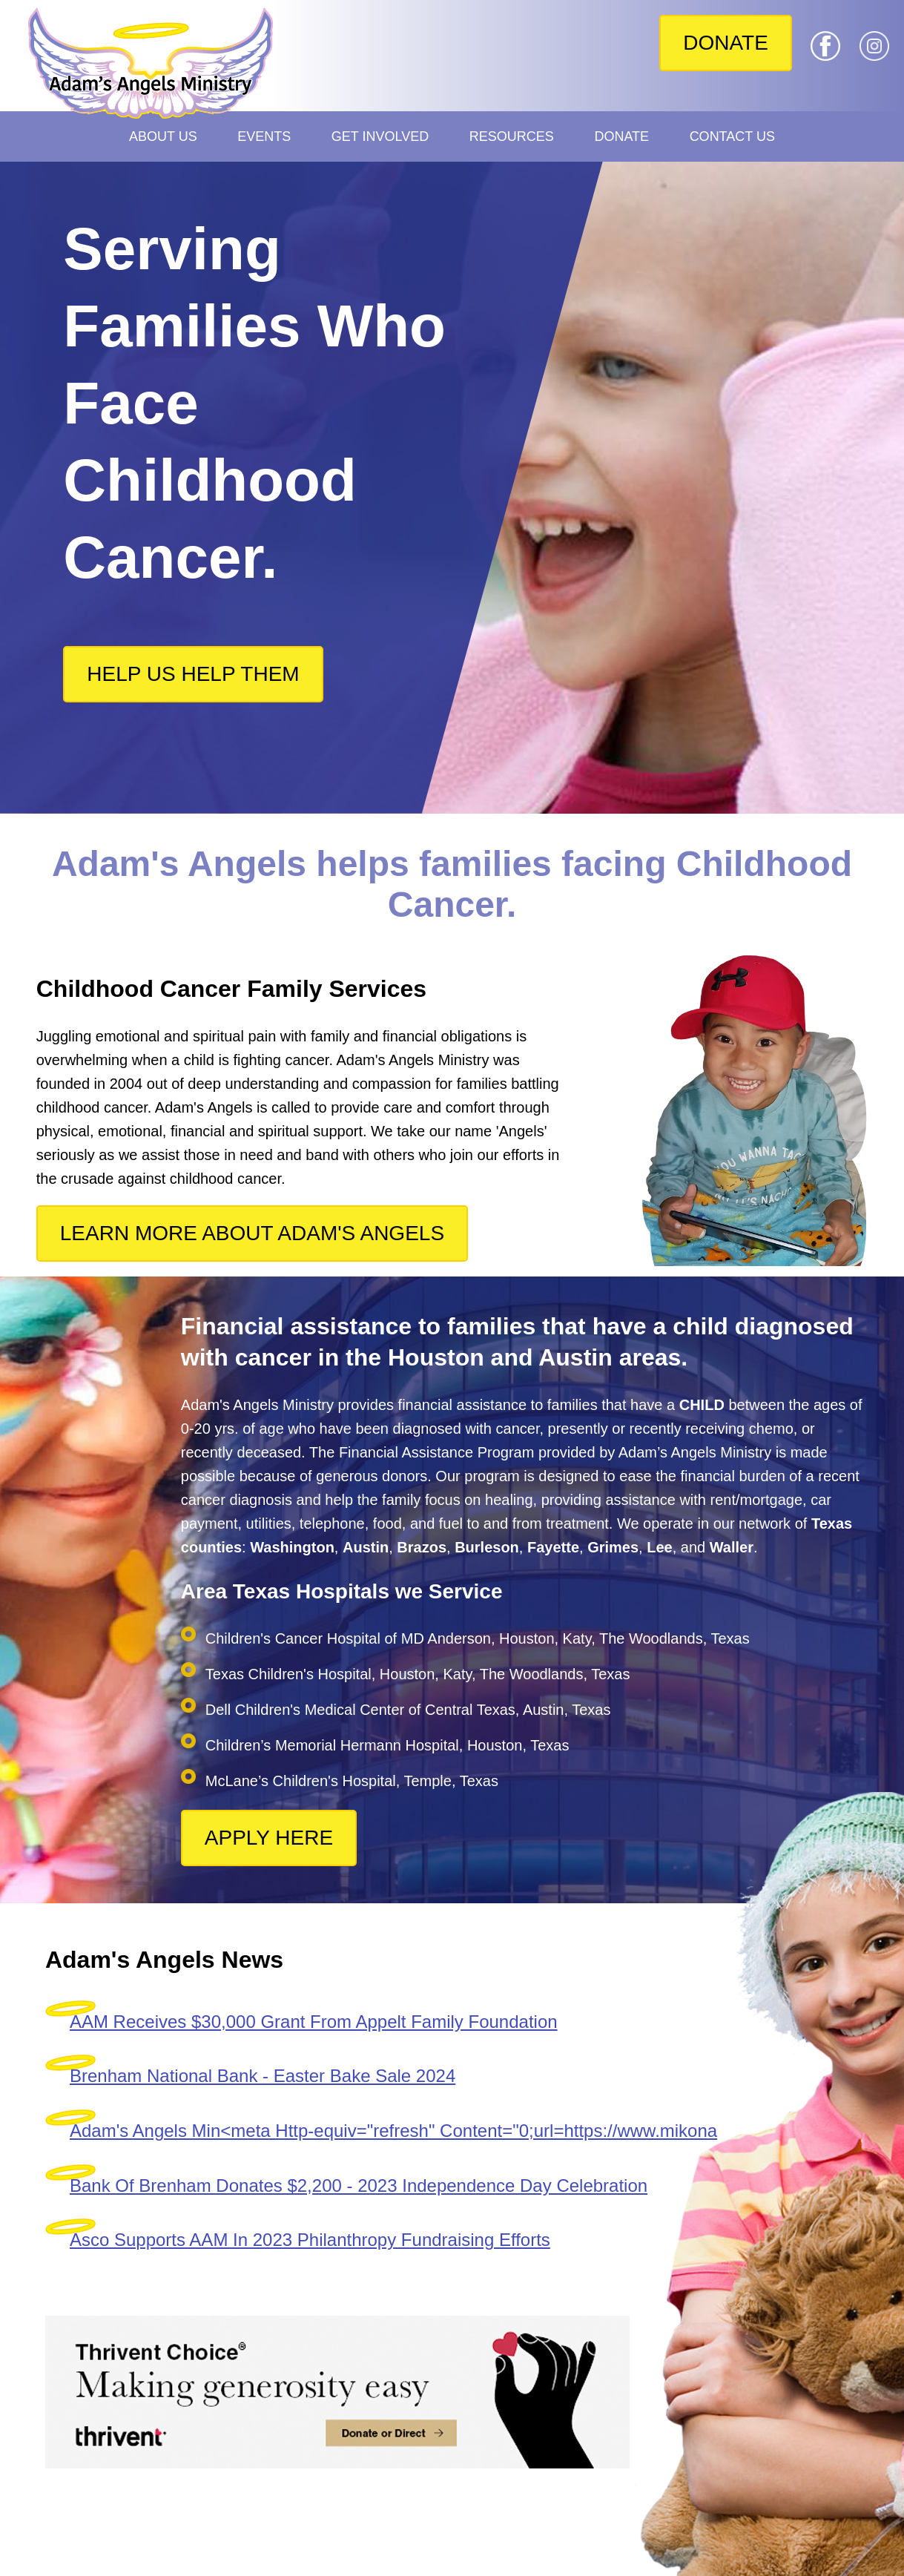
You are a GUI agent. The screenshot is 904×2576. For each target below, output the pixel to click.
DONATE (725, 42)
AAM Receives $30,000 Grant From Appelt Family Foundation (314, 2022)
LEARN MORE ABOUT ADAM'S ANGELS (252, 1233)
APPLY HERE (269, 1837)
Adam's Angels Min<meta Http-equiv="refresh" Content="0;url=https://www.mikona (393, 2131)
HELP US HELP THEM (193, 673)
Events (264, 136)
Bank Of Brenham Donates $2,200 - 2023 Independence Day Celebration (358, 2185)
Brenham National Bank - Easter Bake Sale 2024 (262, 2076)
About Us (163, 136)
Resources (511, 136)
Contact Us (732, 136)
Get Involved (380, 136)
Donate (621, 136)
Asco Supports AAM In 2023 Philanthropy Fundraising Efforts (310, 2240)
